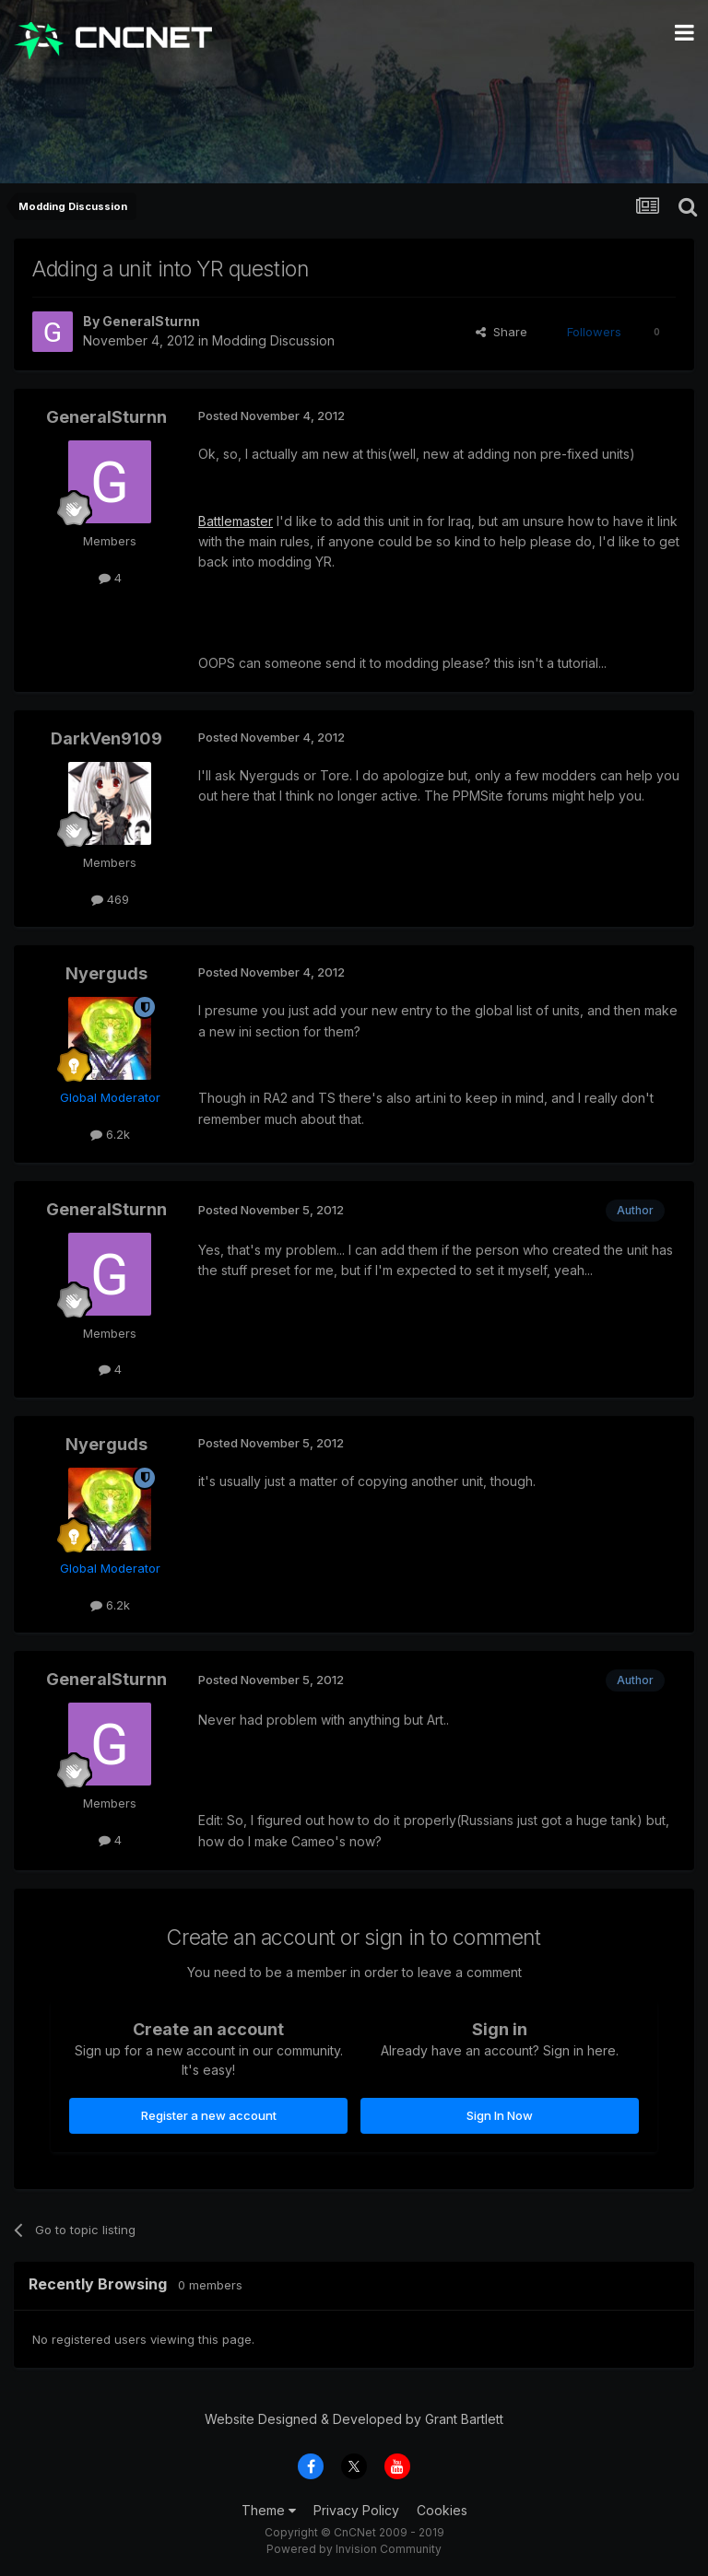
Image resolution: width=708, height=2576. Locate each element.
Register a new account (209, 2115)
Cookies (442, 2510)
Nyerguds (106, 973)
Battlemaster (235, 521)
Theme (269, 2510)
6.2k (110, 1134)
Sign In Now (499, 2115)
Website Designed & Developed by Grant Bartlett (354, 2419)
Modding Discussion (273, 340)
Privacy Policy (356, 2510)
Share (501, 331)
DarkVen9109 (106, 738)
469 (110, 899)
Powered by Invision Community (354, 2549)
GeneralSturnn (151, 321)
